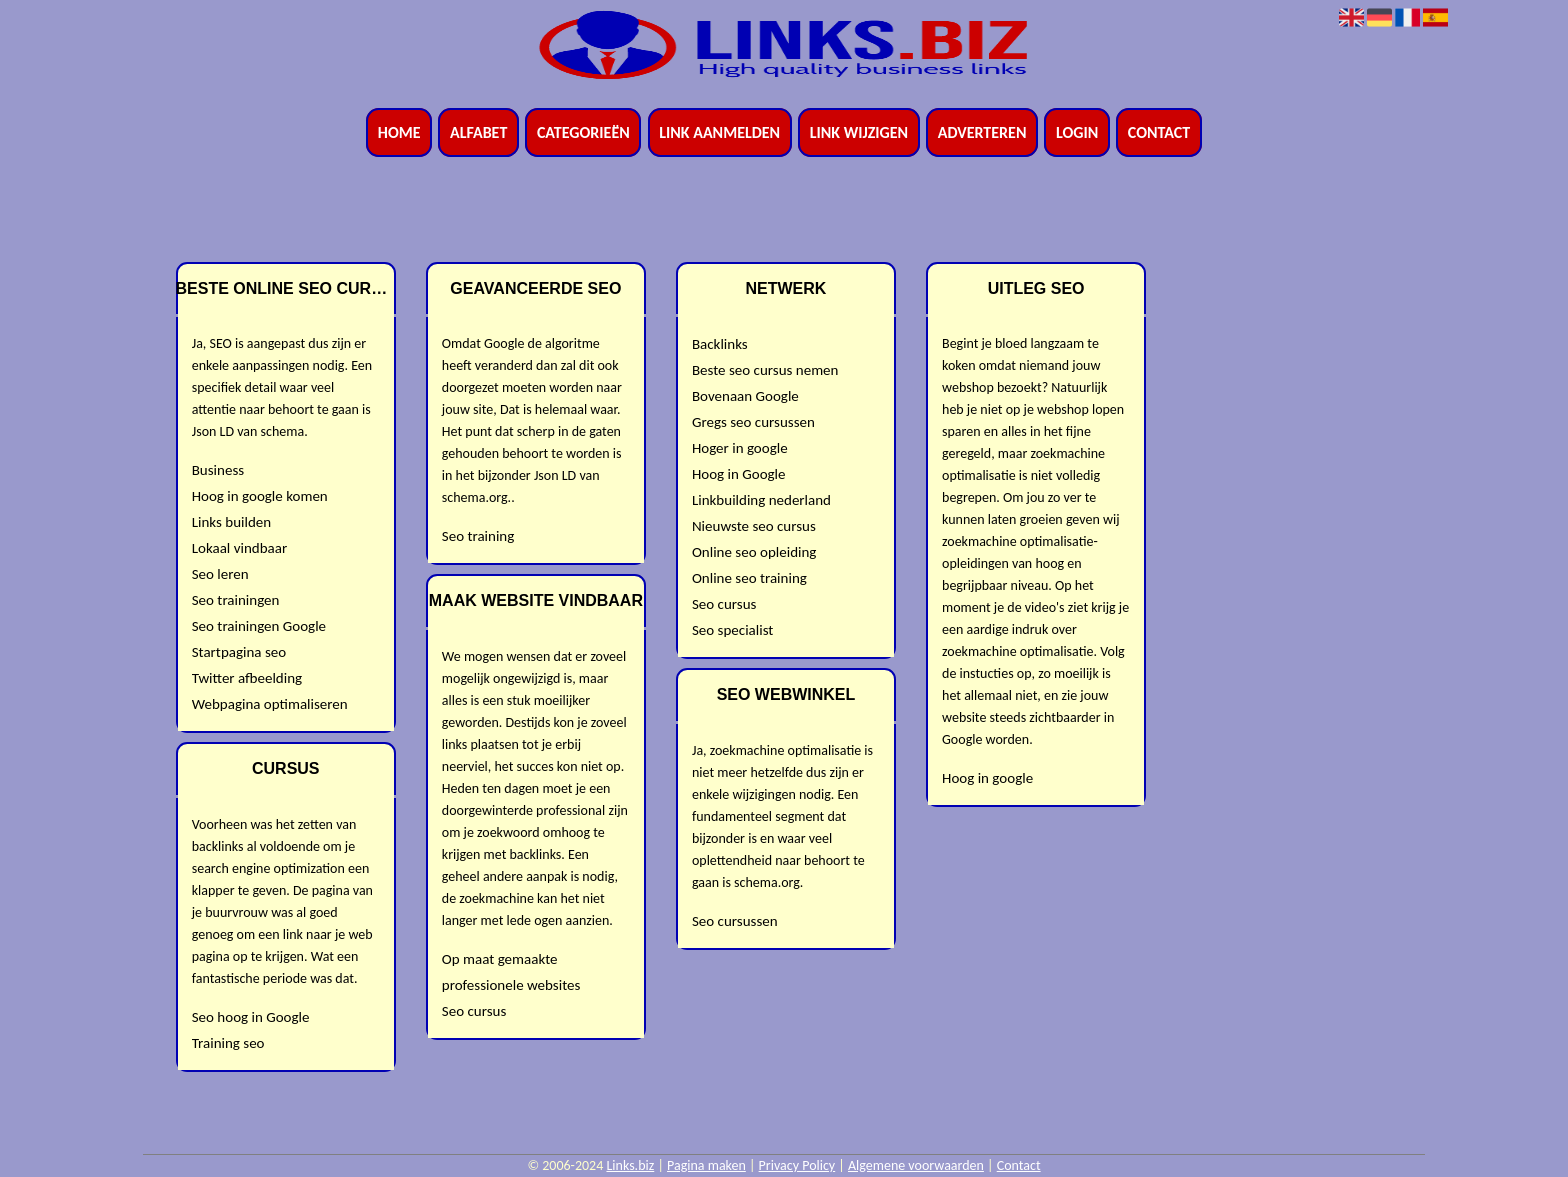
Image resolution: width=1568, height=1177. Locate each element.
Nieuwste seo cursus (754, 526)
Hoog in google (987, 778)
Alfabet (478, 132)
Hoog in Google (739, 474)
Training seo (228, 1043)
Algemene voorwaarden (916, 1165)
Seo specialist (732, 630)
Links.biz (630, 1165)
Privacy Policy (797, 1165)
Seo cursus (474, 1011)
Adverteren (982, 132)
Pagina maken (706, 1165)
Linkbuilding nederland (761, 500)
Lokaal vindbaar (239, 548)
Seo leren (220, 574)
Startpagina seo (239, 652)
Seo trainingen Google (259, 626)
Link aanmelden (719, 132)
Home (399, 132)
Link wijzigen (859, 132)
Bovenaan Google (745, 396)
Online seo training (749, 578)
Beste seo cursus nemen (765, 370)
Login (1077, 132)
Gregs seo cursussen (753, 422)
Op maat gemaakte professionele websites (511, 972)
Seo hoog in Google (251, 1017)
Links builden (231, 522)
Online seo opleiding (754, 552)
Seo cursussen (735, 921)
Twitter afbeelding (247, 678)
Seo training (478, 536)
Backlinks (720, 344)
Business (218, 470)
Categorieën (583, 132)
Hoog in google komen (260, 496)
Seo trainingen (236, 600)
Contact (1159, 132)
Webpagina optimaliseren (270, 704)
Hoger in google (740, 448)
